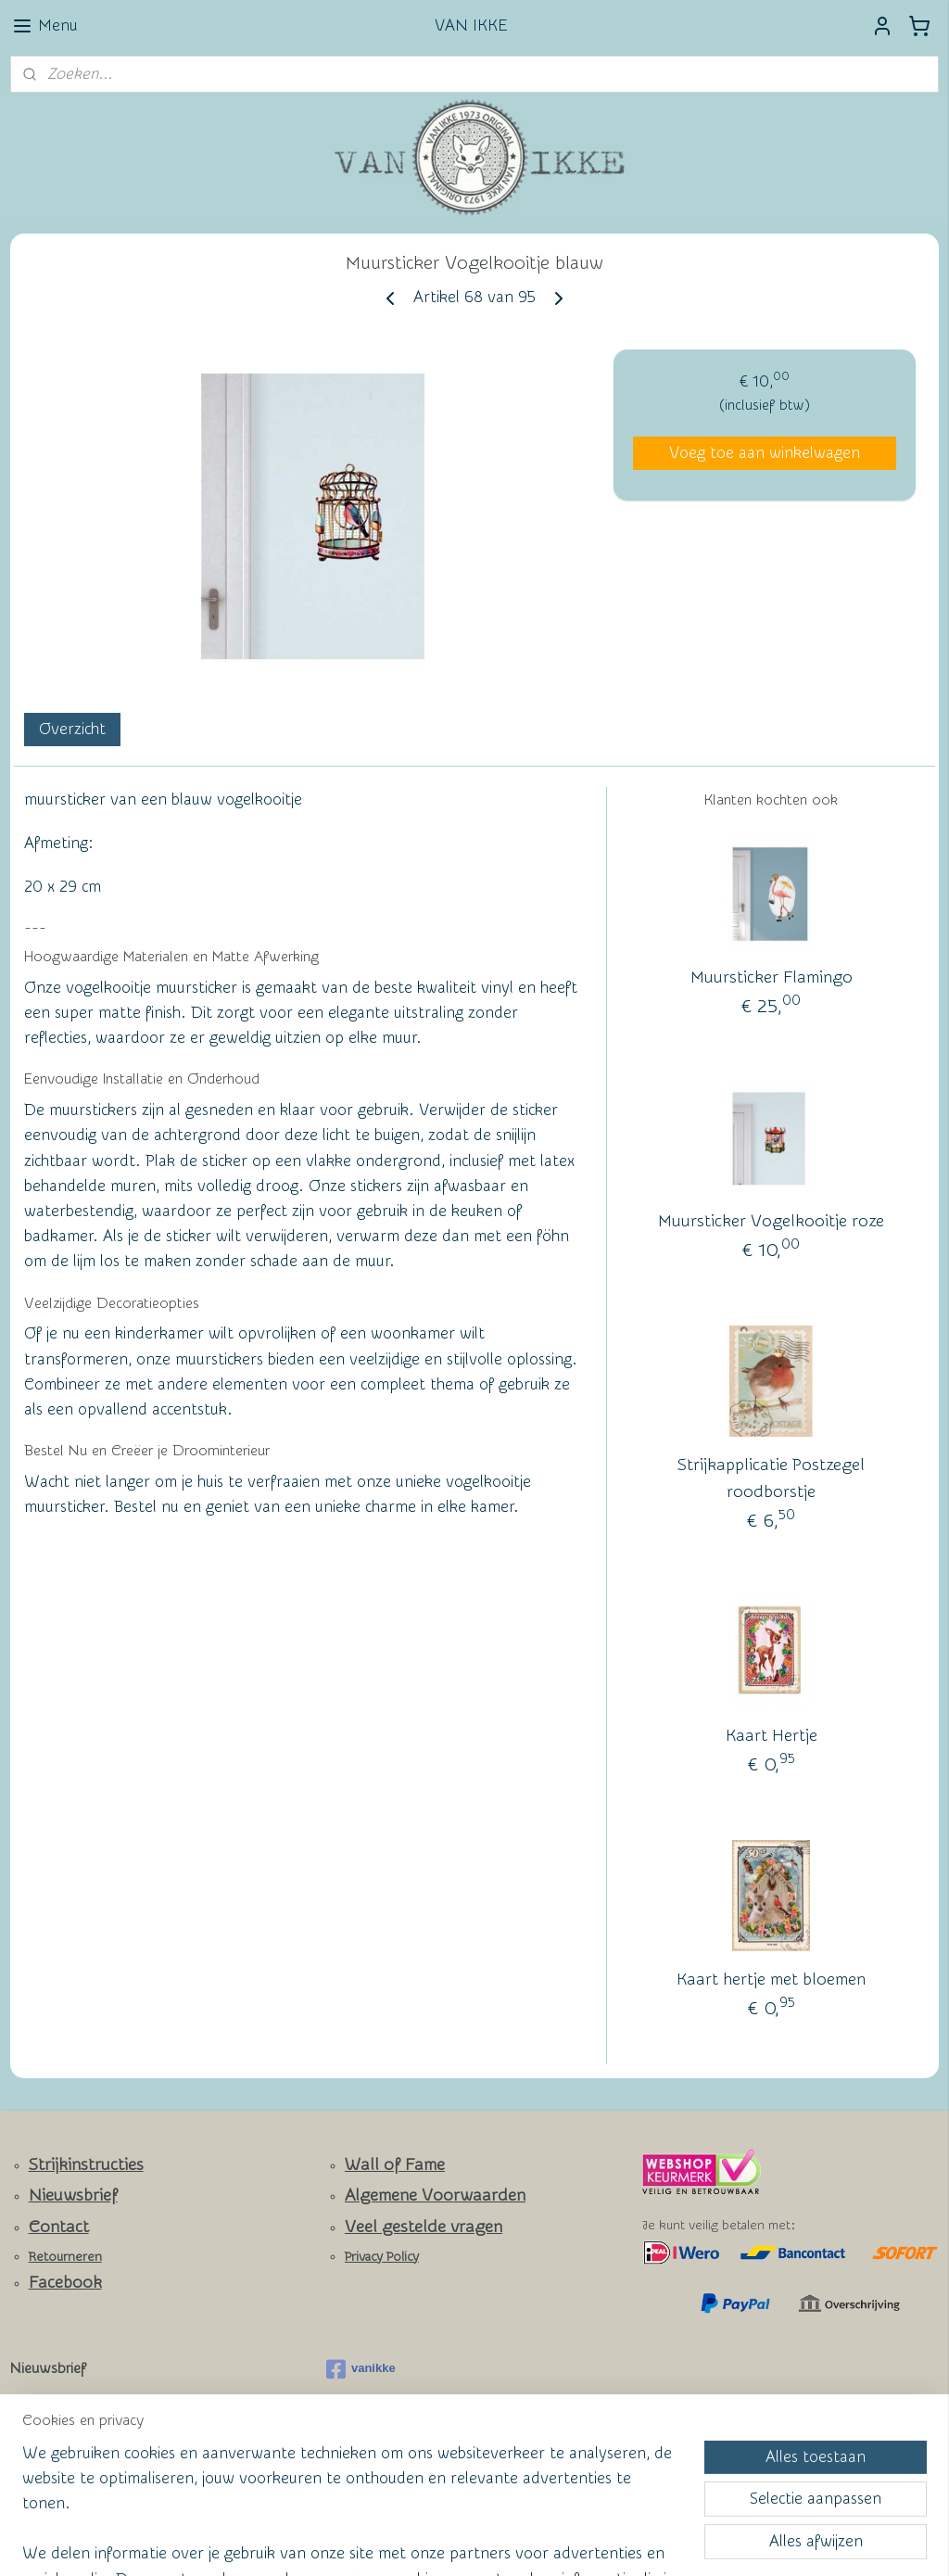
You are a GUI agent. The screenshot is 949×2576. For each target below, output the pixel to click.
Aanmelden (65, 2450)
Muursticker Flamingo (771, 977)
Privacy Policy (382, 2257)
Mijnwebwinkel (656, 2542)
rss (436, 2542)
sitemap (402, 2542)
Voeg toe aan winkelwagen (764, 453)
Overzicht (72, 729)
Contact (59, 2227)
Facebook (65, 2282)
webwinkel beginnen (503, 2542)
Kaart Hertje (771, 1735)
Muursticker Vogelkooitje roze (771, 1221)
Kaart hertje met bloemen (771, 1979)
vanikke (361, 2369)
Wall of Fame (395, 2165)
